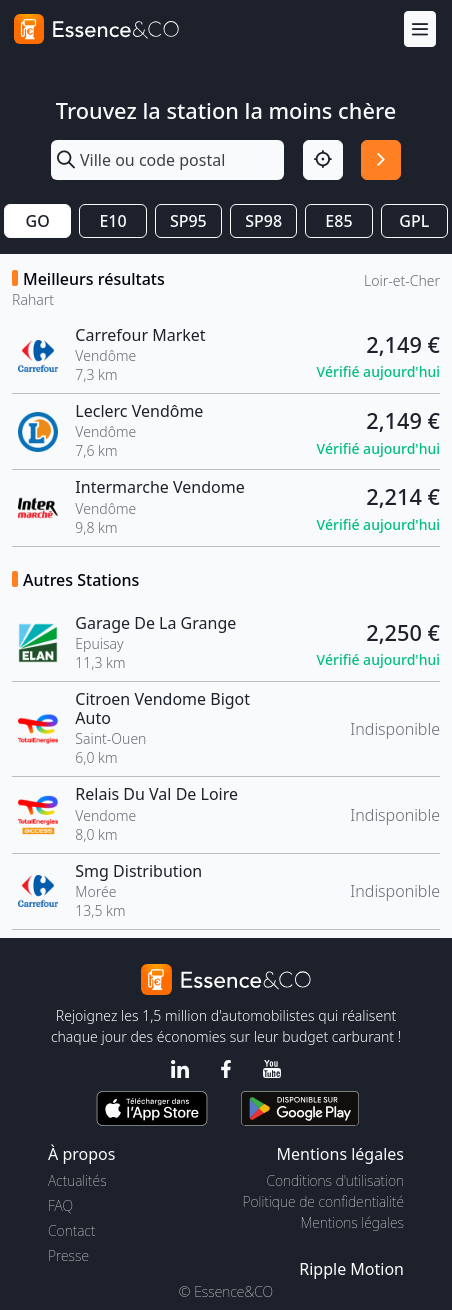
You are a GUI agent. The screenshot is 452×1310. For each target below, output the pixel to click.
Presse (68, 1255)
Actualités (77, 1180)
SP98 (263, 221)
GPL (414, 221)
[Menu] (420, 29)
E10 (112, 221)
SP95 (188, 221)
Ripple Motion (351, 1269)
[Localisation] (323, 160)
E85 (338, 221)
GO (38, 221)
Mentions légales (352, 1222)
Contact (71, 1230)
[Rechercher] (381, 160)
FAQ (60, 1205)
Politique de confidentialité (323, 1201)
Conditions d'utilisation (335, 1180)
